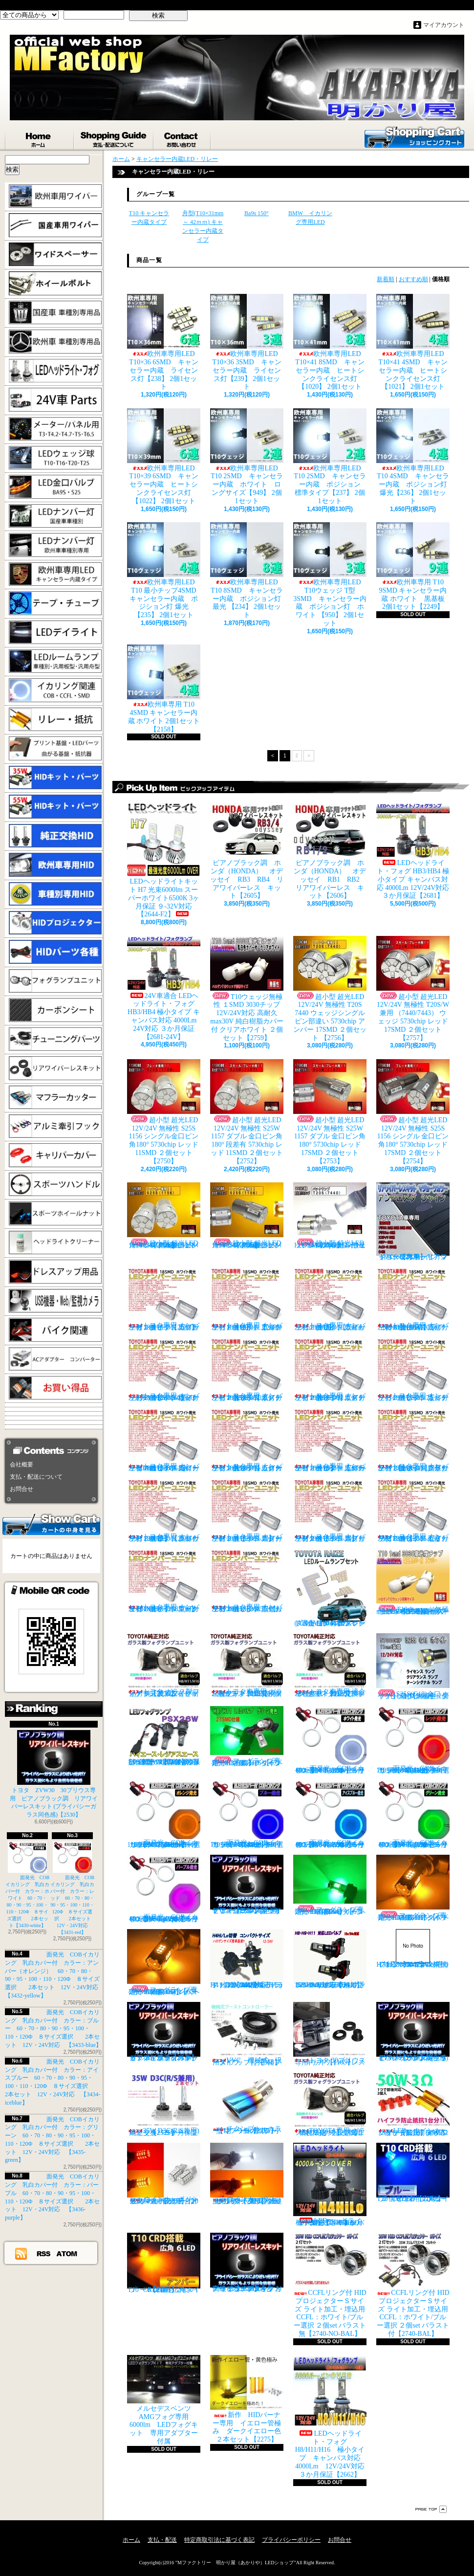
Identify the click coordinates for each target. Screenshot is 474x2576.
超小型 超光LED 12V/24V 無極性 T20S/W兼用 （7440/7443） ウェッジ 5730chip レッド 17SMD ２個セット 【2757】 (413, 989)
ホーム (39, 137)
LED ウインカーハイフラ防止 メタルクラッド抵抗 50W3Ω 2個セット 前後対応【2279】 (415, 2104)
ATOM (67, 2253)
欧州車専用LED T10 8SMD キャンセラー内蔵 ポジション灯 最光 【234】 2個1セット (247, 570)
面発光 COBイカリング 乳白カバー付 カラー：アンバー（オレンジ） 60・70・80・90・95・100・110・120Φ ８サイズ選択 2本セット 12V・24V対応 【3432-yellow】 (166, 1814)
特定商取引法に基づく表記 (219, 2539)
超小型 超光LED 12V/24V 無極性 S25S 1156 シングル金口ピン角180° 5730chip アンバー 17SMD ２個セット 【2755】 (246, 1215)
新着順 (385, 279)
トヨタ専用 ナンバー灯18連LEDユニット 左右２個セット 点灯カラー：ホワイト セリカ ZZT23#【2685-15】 (413, 1510)
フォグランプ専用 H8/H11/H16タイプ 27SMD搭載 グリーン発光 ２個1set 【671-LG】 (249, 1736)
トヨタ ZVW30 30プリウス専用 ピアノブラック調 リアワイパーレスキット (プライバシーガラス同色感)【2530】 (54, 1774)
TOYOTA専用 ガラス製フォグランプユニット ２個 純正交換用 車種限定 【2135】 (331, 2104)
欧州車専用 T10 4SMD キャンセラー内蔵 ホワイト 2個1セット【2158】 (163, 688)
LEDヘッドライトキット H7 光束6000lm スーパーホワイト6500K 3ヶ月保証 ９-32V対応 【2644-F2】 (163, 860)
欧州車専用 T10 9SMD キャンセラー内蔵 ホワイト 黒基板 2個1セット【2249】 (414, 566)
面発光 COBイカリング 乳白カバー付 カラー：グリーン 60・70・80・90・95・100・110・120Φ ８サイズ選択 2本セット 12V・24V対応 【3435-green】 (416, 1814)
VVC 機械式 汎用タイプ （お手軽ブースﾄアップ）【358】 (246, 2034)
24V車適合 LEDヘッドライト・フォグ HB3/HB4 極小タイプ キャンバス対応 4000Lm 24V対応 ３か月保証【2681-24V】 (163, 988)
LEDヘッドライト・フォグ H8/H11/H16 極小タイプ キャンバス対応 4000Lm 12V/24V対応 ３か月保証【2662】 (332, 2416)
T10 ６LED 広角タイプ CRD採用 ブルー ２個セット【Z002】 (415, 2172)
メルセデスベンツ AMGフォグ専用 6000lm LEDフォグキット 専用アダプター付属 (163, 2400)
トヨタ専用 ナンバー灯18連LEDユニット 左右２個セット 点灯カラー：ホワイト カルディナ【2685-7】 (413, 1369)
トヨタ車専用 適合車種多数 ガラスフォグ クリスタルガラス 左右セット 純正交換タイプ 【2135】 (330, 1665)
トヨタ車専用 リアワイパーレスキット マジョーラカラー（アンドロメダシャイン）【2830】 (413, 1221)
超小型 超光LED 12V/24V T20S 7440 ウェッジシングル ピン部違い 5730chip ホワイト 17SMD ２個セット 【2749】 (329, 1215)
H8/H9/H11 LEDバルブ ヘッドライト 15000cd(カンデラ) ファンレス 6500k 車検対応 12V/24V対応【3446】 (332, 1959)
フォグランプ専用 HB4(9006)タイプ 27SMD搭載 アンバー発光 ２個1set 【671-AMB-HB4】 (165, 1962)
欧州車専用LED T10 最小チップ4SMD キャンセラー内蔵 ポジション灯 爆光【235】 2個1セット (165, 570)
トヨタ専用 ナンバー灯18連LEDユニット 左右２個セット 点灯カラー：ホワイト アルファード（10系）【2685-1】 (246, 1299)
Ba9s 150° (256, 213)
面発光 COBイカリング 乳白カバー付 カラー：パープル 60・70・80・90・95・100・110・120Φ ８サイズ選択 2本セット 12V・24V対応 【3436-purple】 (167, 1889)
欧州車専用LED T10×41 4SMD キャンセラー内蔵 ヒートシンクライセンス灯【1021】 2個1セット (413, 342)
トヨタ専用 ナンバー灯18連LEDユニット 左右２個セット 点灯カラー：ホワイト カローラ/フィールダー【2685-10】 (329, 1440)
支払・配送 (162, 2539)
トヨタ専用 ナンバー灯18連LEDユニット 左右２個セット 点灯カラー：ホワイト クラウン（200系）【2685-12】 (163, 1510)
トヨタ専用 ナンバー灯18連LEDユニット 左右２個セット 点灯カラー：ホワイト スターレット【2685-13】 (246, 1510)
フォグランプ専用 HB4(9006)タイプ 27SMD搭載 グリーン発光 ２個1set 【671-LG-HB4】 (331, 1885)
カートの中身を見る (51, 1523)
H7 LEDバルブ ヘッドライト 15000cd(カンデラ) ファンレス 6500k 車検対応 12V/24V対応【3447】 (412, 1948)
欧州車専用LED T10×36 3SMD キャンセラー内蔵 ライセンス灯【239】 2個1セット (247, 342)
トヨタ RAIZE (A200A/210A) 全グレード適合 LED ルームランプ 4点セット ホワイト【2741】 (329, 1588)
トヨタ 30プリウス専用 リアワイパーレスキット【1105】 (329, 2034)
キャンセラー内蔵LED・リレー (177, 158)
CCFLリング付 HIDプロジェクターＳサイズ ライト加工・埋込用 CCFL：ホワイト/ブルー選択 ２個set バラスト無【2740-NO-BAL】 (329, 2285)
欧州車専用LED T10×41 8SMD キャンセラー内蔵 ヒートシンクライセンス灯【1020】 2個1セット (330, 342)
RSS (44, 2253)
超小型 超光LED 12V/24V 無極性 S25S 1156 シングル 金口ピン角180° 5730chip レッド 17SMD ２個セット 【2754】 (413, 1112)
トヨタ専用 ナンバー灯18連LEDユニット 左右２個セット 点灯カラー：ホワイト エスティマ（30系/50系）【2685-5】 (246, 1369)
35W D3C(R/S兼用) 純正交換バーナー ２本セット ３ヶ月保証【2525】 (166, 2104)
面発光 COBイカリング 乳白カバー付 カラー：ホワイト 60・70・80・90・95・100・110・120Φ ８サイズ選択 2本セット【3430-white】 (27, 1885)
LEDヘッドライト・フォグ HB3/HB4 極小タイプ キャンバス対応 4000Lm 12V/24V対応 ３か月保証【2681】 (413, 851)
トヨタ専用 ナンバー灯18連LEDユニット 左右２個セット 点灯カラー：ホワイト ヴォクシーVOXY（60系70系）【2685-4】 (163, 1369)
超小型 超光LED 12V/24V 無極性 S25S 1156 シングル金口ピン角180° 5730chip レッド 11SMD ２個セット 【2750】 (163, 1112)
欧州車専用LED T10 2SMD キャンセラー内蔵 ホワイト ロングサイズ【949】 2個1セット (247, 456)
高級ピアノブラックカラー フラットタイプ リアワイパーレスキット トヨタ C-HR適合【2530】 (246, 2262)
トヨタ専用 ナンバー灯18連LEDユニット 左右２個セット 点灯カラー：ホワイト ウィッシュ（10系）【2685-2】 (329, 1299)
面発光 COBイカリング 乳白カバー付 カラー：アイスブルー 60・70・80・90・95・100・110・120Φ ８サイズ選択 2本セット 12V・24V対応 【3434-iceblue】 (333, 1814)
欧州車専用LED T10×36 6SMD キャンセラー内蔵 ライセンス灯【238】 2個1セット (164, 342)
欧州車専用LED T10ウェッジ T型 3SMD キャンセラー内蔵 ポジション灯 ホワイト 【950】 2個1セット (330, 574)
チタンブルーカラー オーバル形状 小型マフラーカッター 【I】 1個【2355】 (247, 2103)
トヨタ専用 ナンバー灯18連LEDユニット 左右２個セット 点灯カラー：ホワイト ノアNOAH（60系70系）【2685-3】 (413, 1299)
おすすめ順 (413, 279)
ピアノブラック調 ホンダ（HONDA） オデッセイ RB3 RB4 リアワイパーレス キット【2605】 (246, 851)
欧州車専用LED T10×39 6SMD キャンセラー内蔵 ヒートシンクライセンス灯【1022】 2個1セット (164, 456)
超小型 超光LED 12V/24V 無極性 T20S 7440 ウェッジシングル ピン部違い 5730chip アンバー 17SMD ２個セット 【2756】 (329, 989)
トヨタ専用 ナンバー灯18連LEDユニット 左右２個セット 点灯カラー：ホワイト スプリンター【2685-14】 (329, 1510)
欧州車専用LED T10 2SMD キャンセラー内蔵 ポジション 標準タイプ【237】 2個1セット (330, 456)
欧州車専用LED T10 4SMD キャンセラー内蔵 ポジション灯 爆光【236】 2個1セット (413, 456)
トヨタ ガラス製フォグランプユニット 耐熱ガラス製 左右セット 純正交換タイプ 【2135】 (163, 1665)
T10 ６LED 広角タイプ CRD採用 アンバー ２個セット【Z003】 (163, 2263)
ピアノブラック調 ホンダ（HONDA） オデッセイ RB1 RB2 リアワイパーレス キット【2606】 (333, 851)
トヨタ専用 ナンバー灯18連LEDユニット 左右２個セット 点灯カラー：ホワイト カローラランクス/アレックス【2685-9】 (246, 1440)
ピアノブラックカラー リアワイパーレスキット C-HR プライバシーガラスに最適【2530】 (163, 2032)
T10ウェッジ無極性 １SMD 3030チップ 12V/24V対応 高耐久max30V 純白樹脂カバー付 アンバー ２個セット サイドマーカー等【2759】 (413, 1582)
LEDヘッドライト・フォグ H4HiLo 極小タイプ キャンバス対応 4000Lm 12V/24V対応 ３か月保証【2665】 (330, 2184)
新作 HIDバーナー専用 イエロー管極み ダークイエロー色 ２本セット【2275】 (249, 2399)
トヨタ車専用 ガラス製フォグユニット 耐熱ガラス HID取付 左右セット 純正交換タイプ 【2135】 (246, 1665)
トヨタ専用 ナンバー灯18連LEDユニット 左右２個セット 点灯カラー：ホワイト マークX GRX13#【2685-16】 (163, 1581)
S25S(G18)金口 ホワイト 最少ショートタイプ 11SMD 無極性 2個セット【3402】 (413, 1666)
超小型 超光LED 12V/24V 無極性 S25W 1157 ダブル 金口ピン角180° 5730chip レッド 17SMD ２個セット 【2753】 (329, 1112)
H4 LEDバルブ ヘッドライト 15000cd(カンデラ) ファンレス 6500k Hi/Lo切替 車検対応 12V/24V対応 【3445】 (246, 1959)
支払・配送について (114, 137)
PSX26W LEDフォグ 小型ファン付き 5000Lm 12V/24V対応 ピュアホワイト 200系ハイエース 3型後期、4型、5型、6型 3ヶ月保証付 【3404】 (166, 1736)
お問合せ (182, 137)
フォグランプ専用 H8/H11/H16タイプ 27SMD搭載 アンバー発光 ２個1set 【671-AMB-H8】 (415, 1888)
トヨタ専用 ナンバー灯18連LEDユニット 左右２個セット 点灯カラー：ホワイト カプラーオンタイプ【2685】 (163, 1299)
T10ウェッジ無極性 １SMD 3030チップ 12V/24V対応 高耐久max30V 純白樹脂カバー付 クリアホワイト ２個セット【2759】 (246, 989)
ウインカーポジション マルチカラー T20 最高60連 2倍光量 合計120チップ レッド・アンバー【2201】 (163, 2174)
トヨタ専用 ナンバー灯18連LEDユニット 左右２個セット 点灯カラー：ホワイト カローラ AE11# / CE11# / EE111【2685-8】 (163, 1440)
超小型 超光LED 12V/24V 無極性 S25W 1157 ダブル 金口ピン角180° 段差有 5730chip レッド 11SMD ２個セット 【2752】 (246, 1112)
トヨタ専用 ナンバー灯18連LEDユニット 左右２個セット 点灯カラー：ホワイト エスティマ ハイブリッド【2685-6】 (329, 1369)
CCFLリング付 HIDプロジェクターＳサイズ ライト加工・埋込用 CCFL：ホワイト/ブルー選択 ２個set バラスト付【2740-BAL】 (413, 2285)
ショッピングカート (414, 136)
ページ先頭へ (431, 2509)
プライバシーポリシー (291, 2539)
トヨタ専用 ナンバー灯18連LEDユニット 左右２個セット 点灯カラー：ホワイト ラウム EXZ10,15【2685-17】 (246, 1581)
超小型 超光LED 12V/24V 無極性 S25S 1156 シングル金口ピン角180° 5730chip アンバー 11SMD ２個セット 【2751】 (163, 1215)
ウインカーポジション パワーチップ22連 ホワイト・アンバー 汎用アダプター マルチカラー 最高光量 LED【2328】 (249, 2174)
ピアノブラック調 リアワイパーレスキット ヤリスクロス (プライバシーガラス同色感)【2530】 (246, 1884)
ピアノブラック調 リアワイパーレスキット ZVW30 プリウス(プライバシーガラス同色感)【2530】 (413, 2032)
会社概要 (21, 1464)
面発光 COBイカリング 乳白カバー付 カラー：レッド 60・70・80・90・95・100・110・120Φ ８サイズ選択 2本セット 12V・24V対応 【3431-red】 (73, 1888)
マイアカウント (443, 25)
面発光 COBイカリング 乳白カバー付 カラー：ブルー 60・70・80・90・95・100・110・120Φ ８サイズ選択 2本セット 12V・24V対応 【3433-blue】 (53, 2028)
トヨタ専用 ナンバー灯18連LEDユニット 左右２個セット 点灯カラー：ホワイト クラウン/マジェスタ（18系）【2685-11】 (413, 1440)
